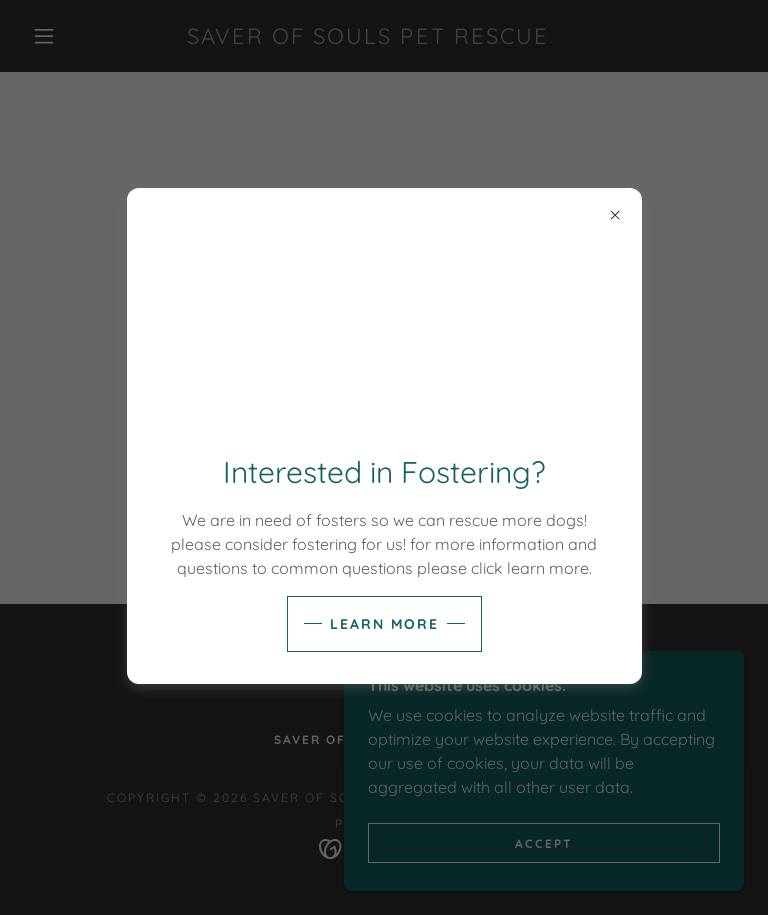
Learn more (384, 624)
